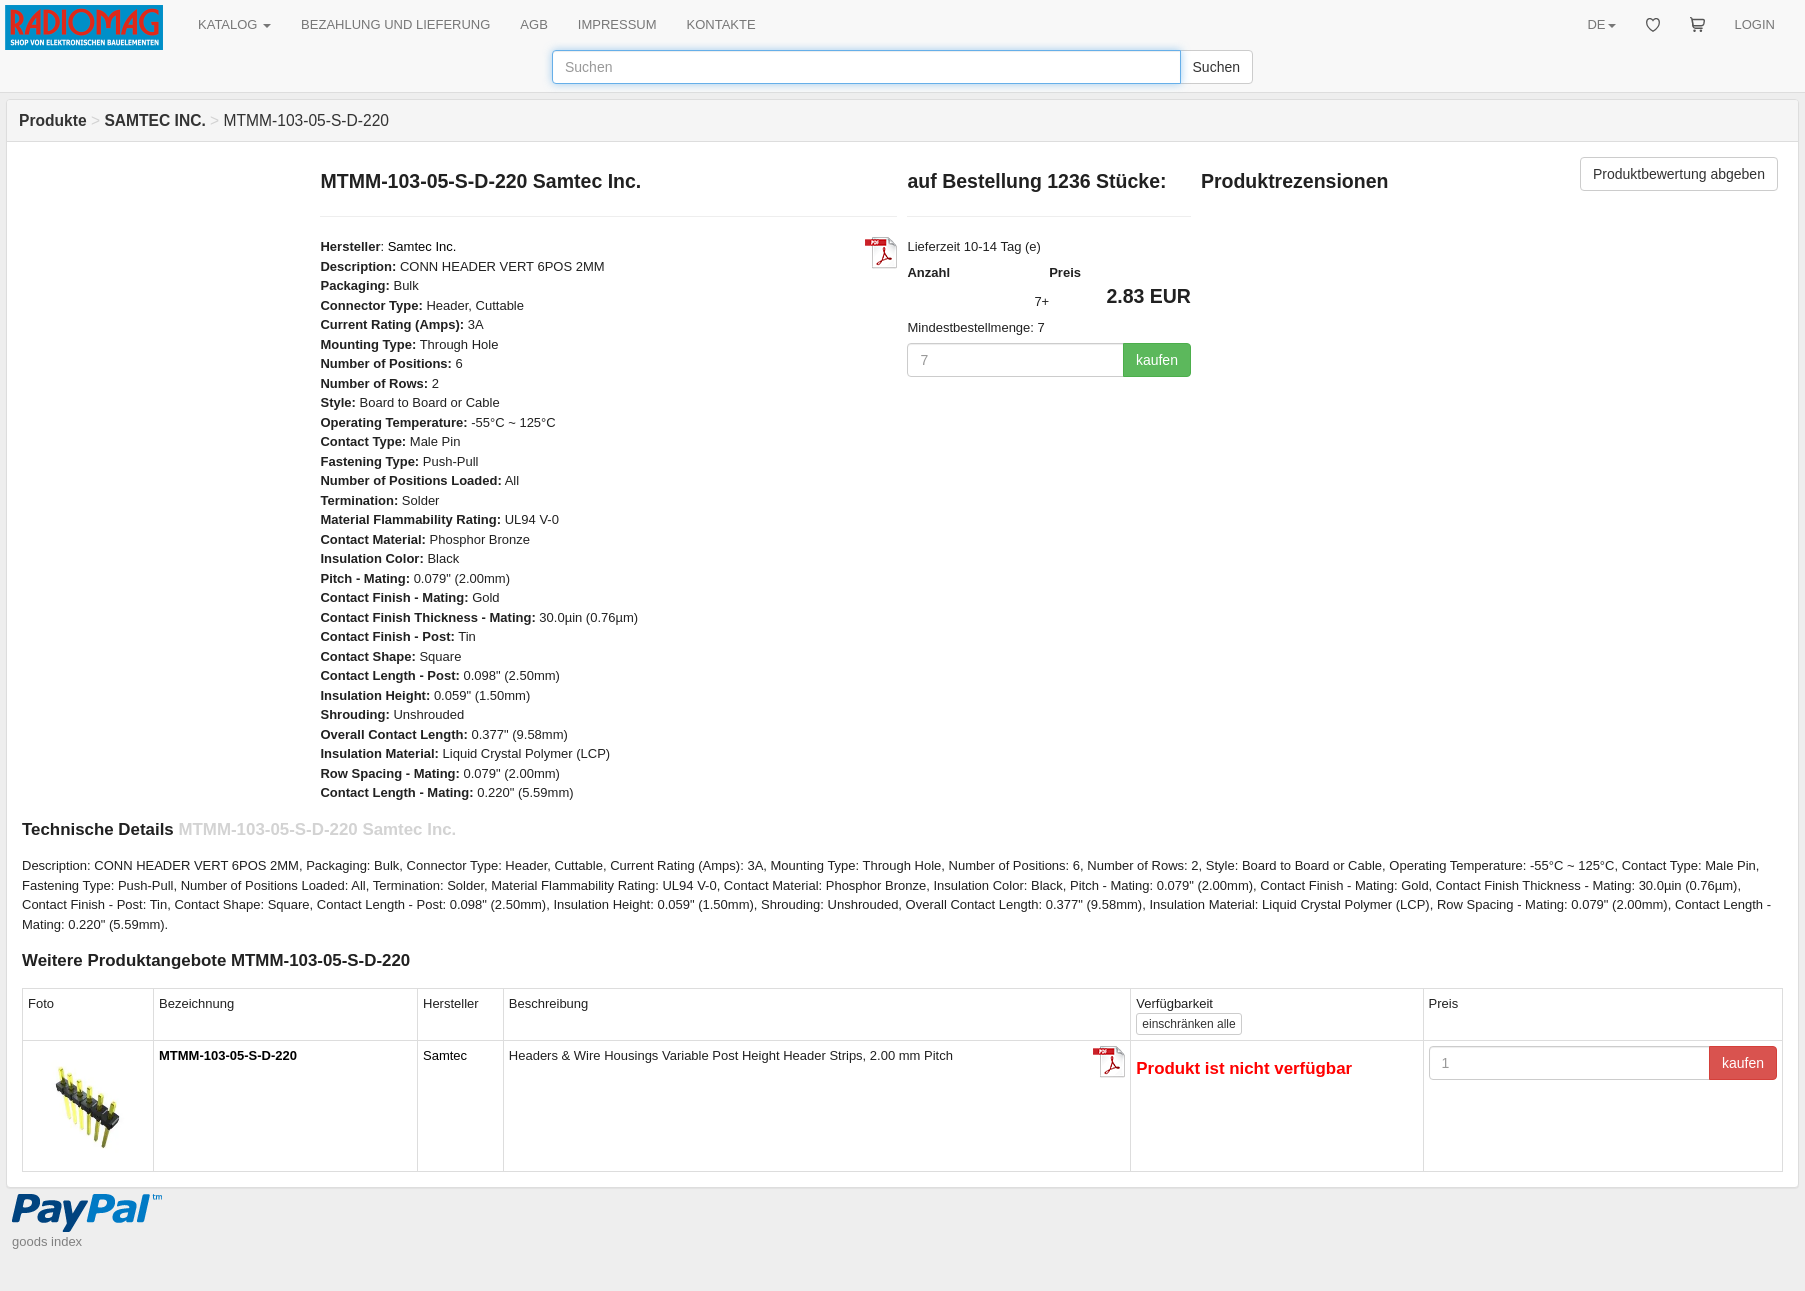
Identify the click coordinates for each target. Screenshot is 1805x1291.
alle (1188, 1024)
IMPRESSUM (617, 24)
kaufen (1157, 360)
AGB (533, 24)
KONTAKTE (721, 24)
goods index (47, 1241)
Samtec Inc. (422, 246)
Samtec (445, 1055)
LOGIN (1755, 24)
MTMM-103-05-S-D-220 (228, 1055)
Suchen (1216, 67)
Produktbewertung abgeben (1679, 174)
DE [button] (1601, 24)
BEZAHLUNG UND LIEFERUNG (395, 24)
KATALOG (234, 24)
